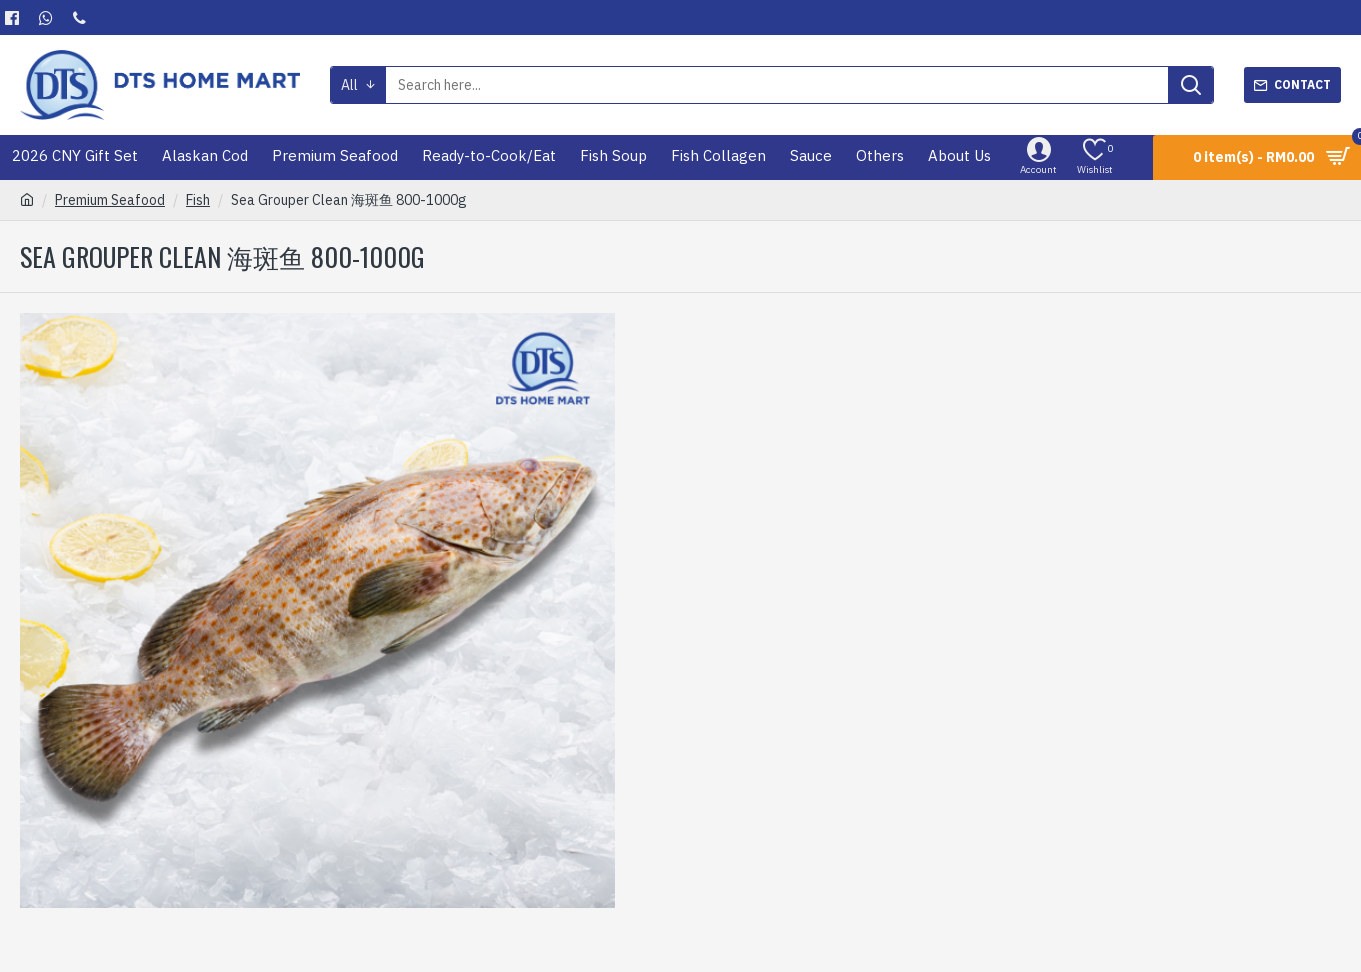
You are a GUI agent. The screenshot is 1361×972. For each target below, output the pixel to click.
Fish (198, 200)
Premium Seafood (110, 200)
